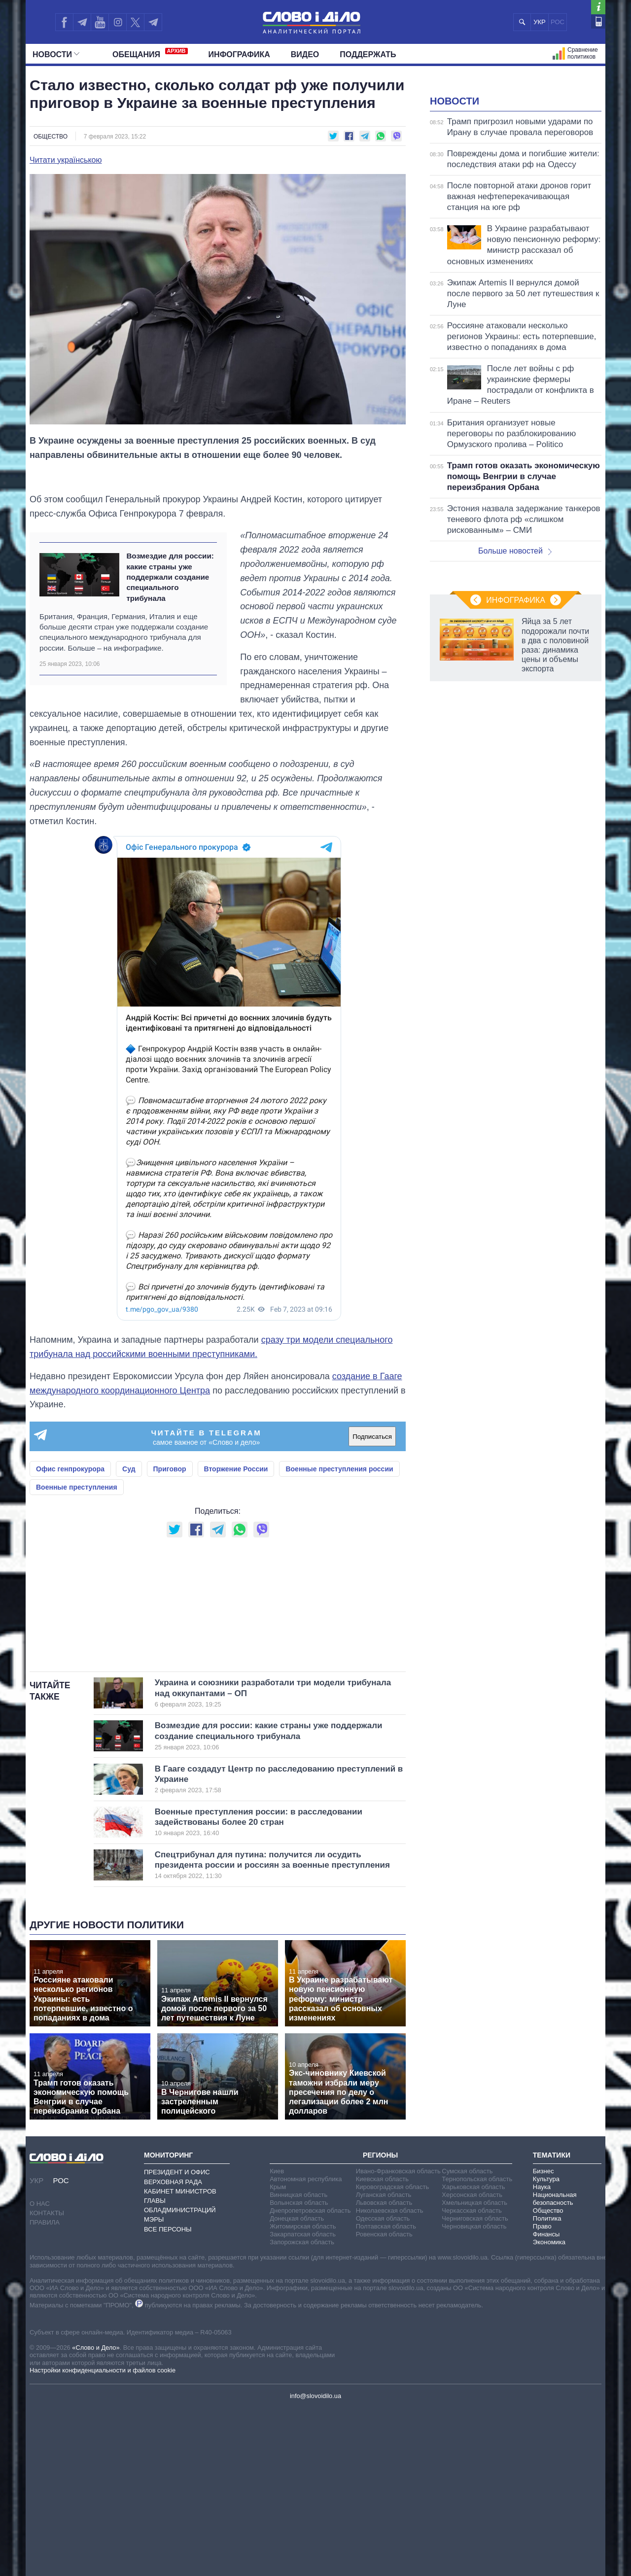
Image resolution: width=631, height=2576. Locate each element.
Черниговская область (475, 2386)
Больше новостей (515, 674)
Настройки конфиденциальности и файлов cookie (102, 2537)
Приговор (169, 1513)
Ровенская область (384, 2401)
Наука (542, 2354)
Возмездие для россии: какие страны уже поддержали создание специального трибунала (169, 621)
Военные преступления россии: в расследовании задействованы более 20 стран (264, 1990)
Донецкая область (297, 2386)
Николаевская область (389, 2378)
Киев (277, 2338)
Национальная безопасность (555, 2366)
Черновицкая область (474, 2394)
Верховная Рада (173, 2349)
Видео (305, 54)
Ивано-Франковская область (398, 2338)
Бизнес (543, 2338)
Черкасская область (471, 2378)
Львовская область (384, 2370)
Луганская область (384, 2362)
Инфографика (239, 54)
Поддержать (368, 54)
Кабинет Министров (180, 2359)
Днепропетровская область (310, 2378)
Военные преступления (76, 1531)
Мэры (154, 2387)
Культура (546, 2346)
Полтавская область (386, 2394)
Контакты (47, 2380)
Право (542, 2394)
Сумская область (467, 2338)
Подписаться (372, 1481)
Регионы (380, 2323)
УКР (539, 22)
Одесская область (383, 2386)
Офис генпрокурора (70, 1513)
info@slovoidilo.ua (315, 2563)
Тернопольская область (477, 2346)
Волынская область (299, 2370)
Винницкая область (298, 2362)
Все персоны (168, 2397)
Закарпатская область (303, 2401)
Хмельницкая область (474, 2370)
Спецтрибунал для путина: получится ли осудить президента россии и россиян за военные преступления (272, 2033)
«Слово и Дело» (95, 2515)
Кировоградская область (392, 2354)
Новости (56, 54)
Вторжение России (236, 1513)
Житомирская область (303, 2394)
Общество (51, 136)
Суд (128, 1513)
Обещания (150, 53)
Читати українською (66, 160)
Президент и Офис (177, 2339)
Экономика (549, 2409)
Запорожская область (302, 2409)
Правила (45, 2390)
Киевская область (382, 2346)
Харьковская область (473, 2354)
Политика (547, 2386)
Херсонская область (472, 2362)
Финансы (546, 2401)
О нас (40, 2371)
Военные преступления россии (339, 1513)
